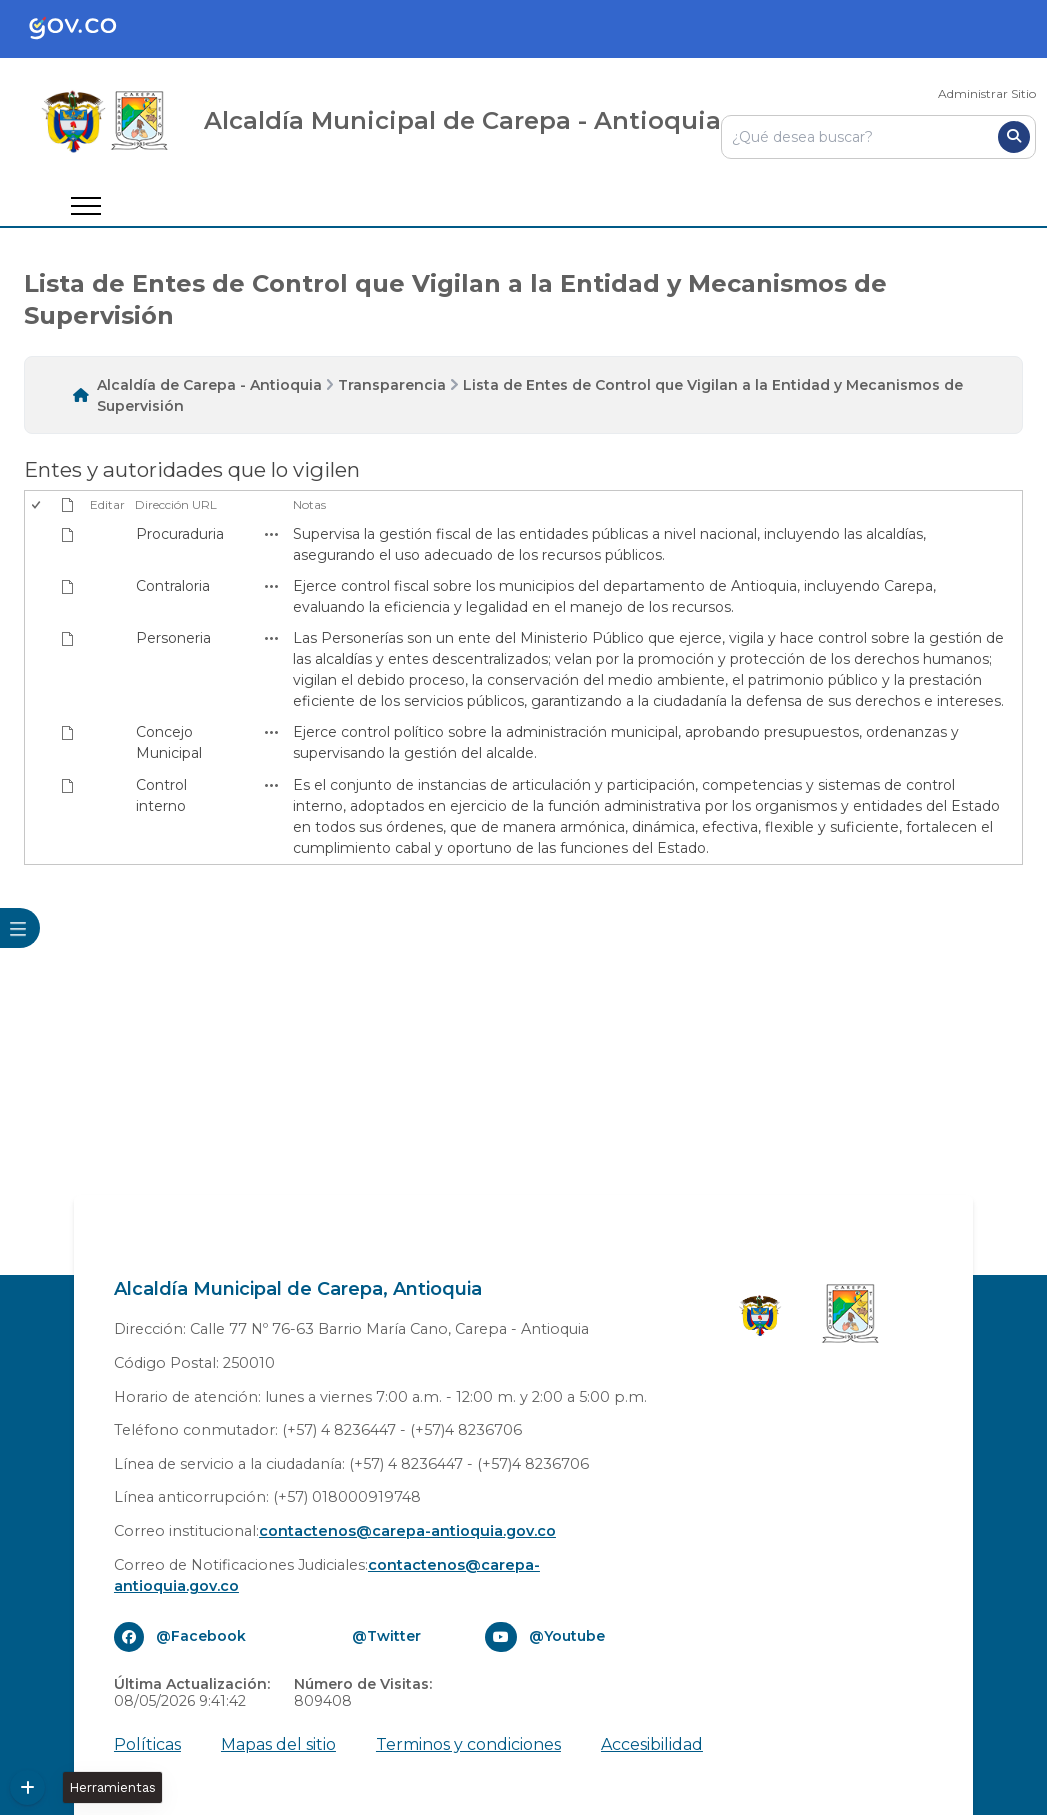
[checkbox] (37, 505)
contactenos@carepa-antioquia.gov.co (407, 1531)
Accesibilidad (652, 1744)
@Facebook (201, 1636)
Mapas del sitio (278, 1744)
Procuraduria (180, 534)
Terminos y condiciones (468, 1744)
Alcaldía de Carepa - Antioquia (209, 385)
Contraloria (173, 586)
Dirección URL (176, 504)
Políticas (147, 1744)
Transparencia (392, 385)
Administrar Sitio (987, 93)
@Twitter (386, 1636)
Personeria (173, 638)
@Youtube (567, 1636)
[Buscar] (1014, 137)
